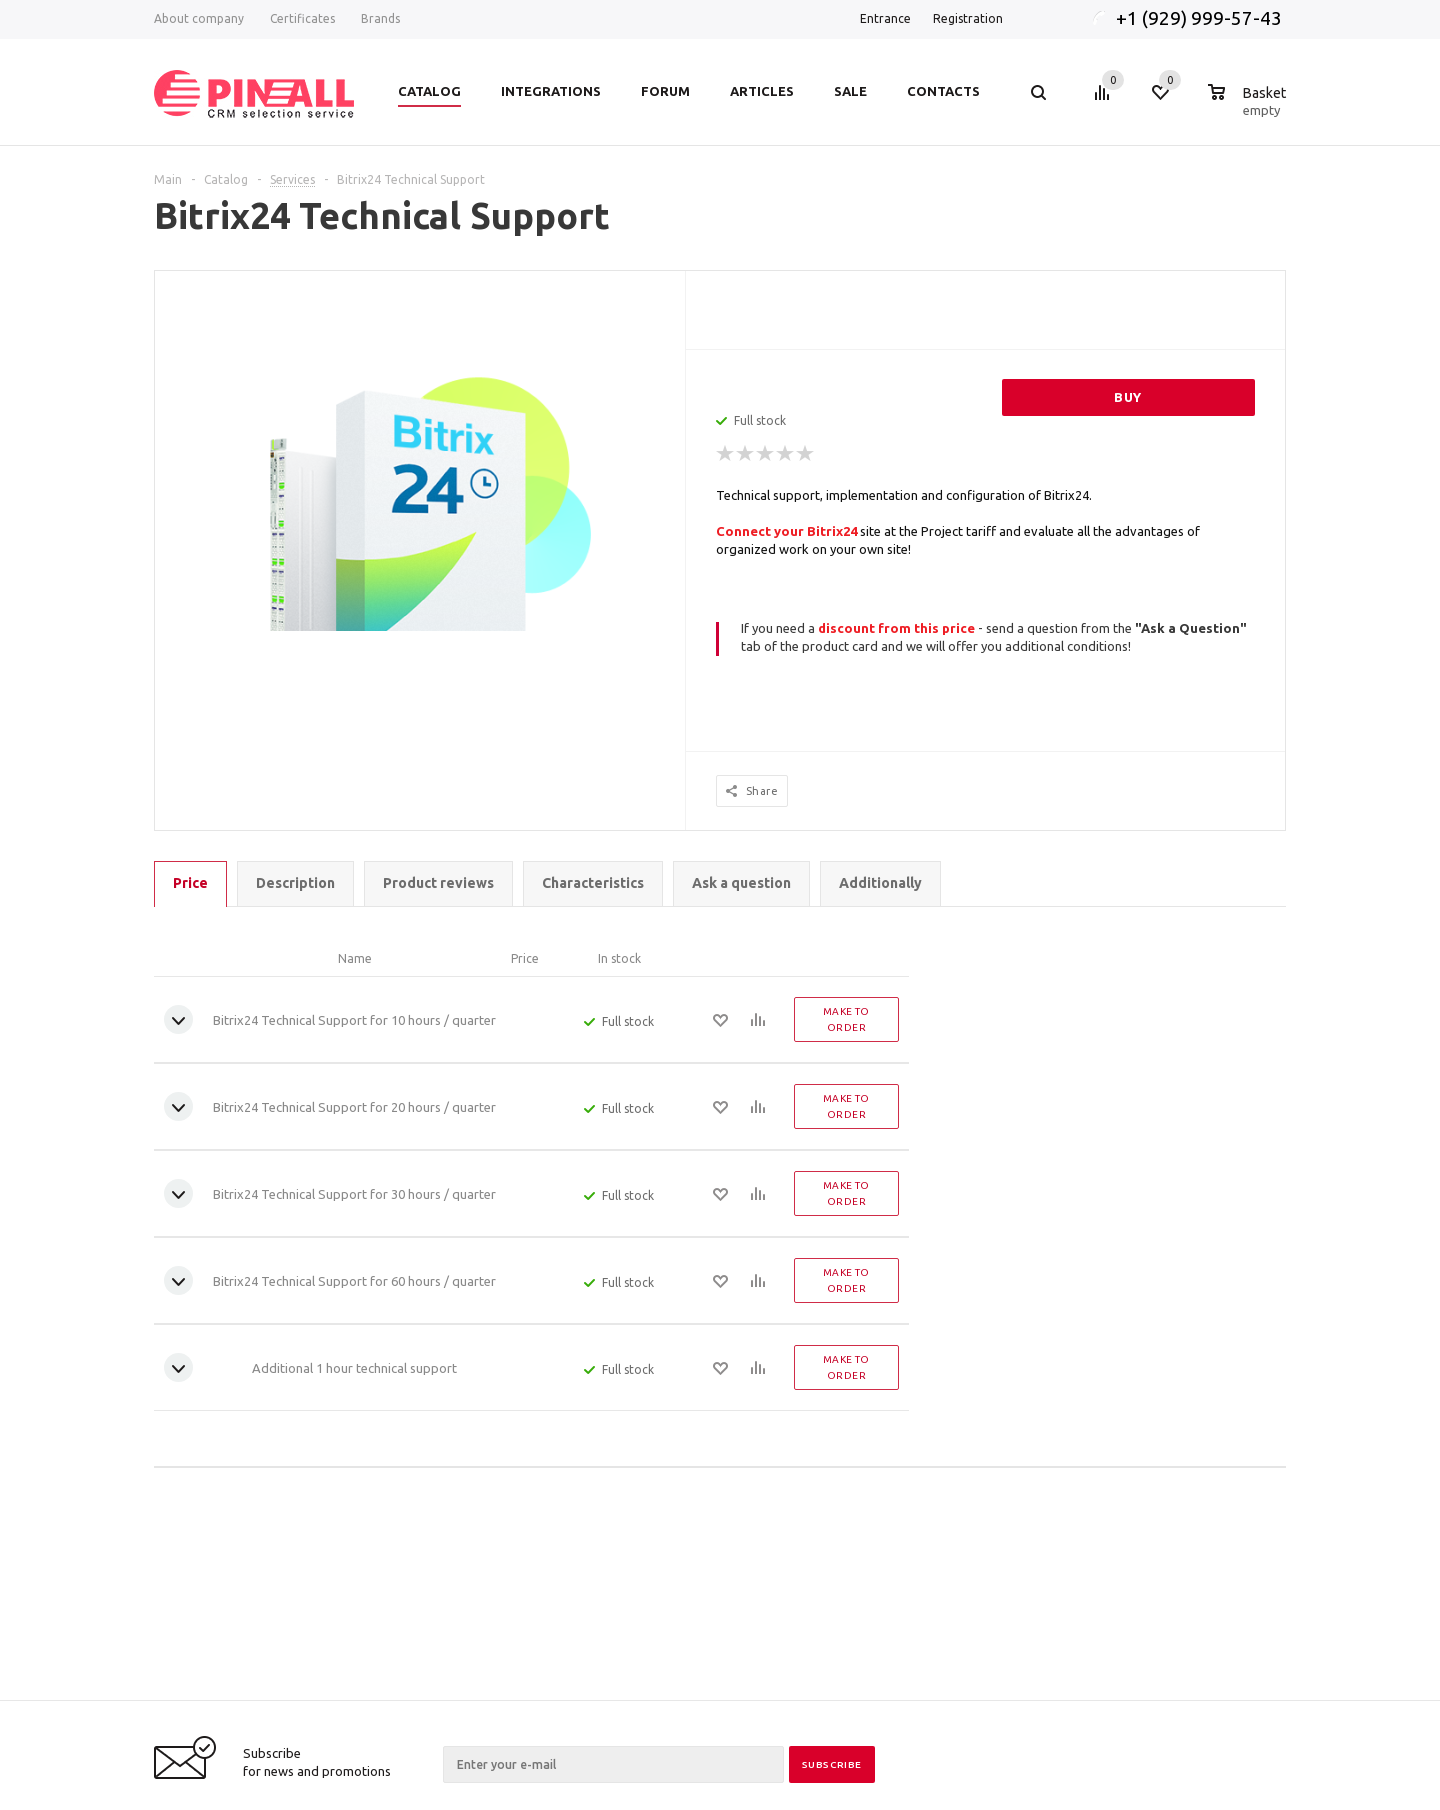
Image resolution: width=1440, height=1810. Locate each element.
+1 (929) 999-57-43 (1201, 18)
